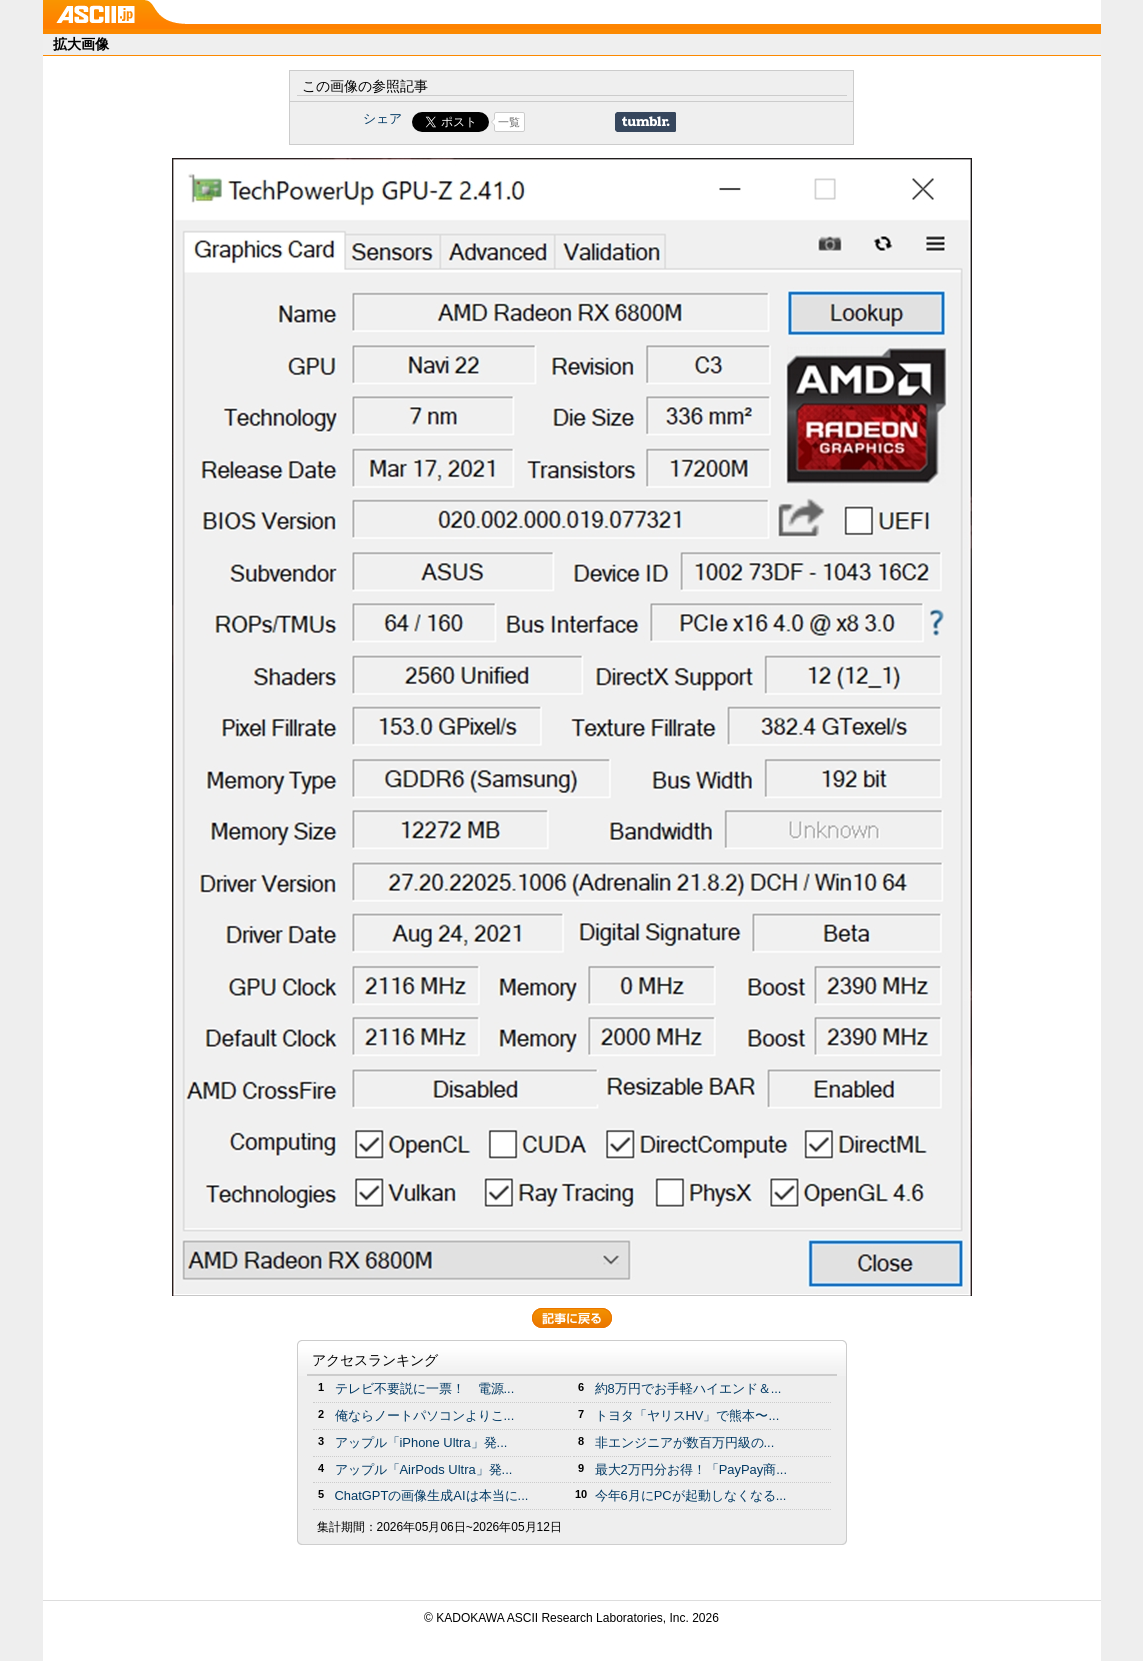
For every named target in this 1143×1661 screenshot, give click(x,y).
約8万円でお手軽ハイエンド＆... (688, 1388)
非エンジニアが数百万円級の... (685, 1442)
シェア (382, 118)
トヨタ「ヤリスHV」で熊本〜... (687, 1415)
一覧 (509, 122)
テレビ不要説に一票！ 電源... (425, 1388)
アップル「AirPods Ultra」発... (424, 1469)
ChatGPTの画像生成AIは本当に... (432, 1495)
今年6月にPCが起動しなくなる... (691, 1495)
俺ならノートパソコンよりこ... (425, 1415)
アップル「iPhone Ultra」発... (421, 1442)
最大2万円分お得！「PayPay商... (691, 1469)
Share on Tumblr (645, 122)
